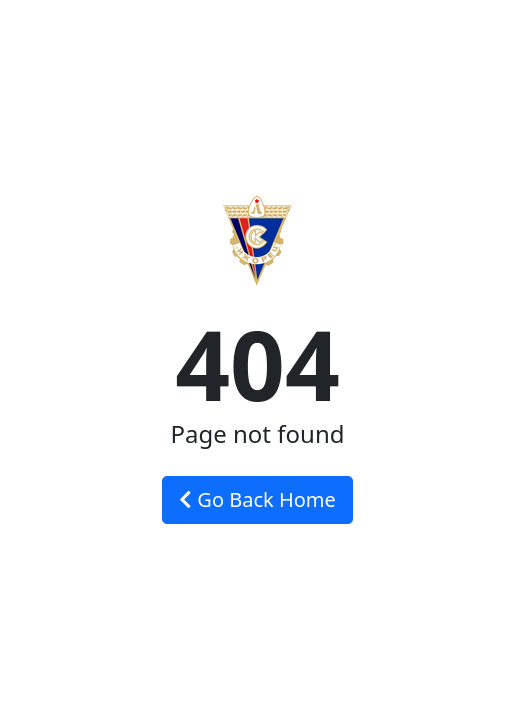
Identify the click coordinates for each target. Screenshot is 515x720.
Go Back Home (257, 499)
